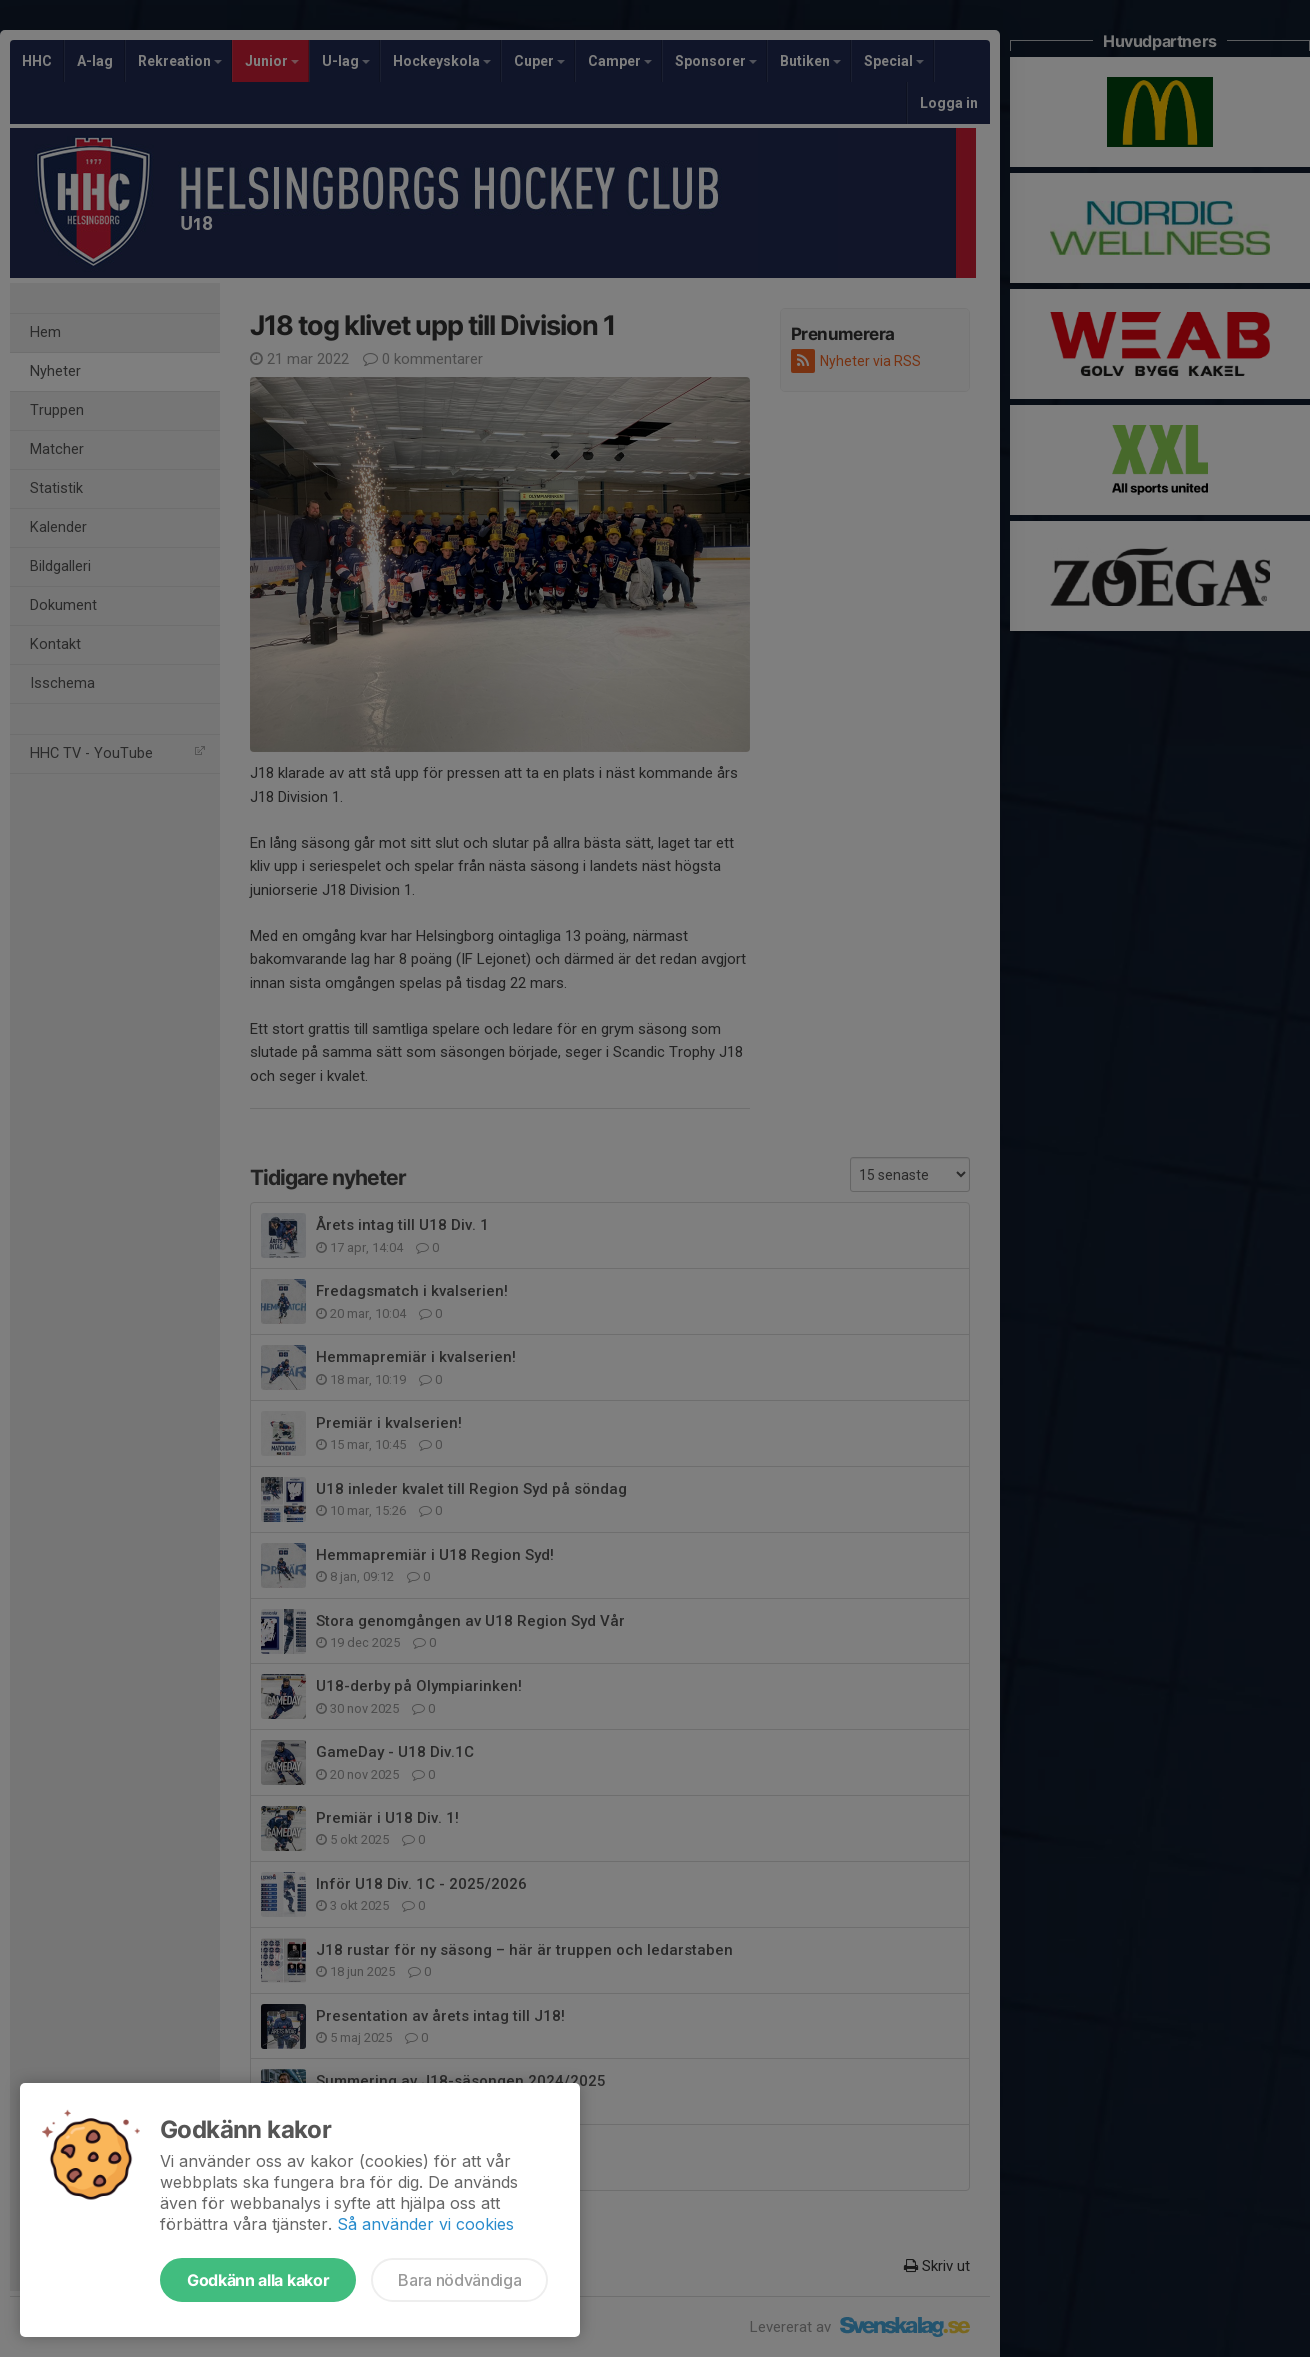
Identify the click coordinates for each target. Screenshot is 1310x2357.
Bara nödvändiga (459, 2280)
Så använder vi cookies (425, 2224)
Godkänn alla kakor (258, 2280)
